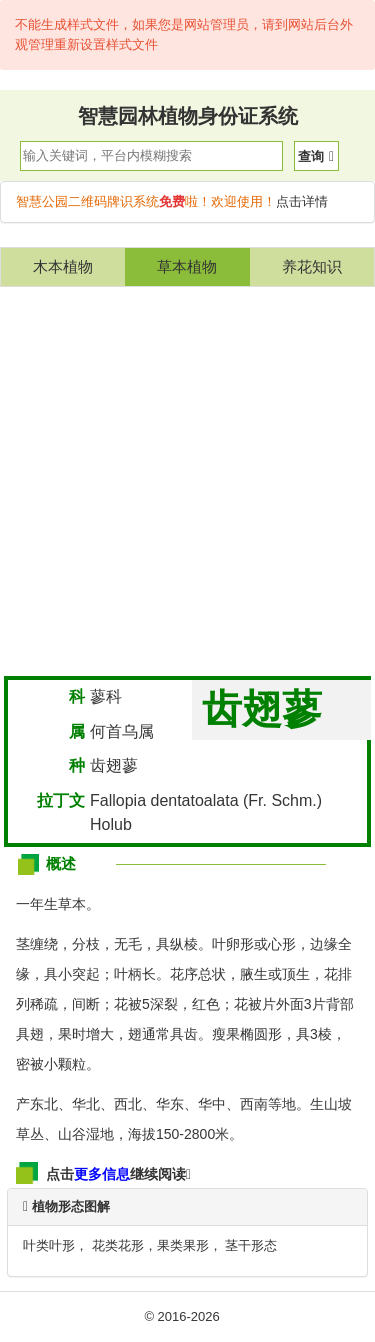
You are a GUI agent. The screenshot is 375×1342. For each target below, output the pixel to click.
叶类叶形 (49, 1245)
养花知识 (312, 266)
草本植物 (187, 266)
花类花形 (118, 1245)
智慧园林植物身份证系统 (188, 116)
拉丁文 (61, 800)
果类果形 (183, 1245)
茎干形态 (251, 1245)
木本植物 (63, 266)
